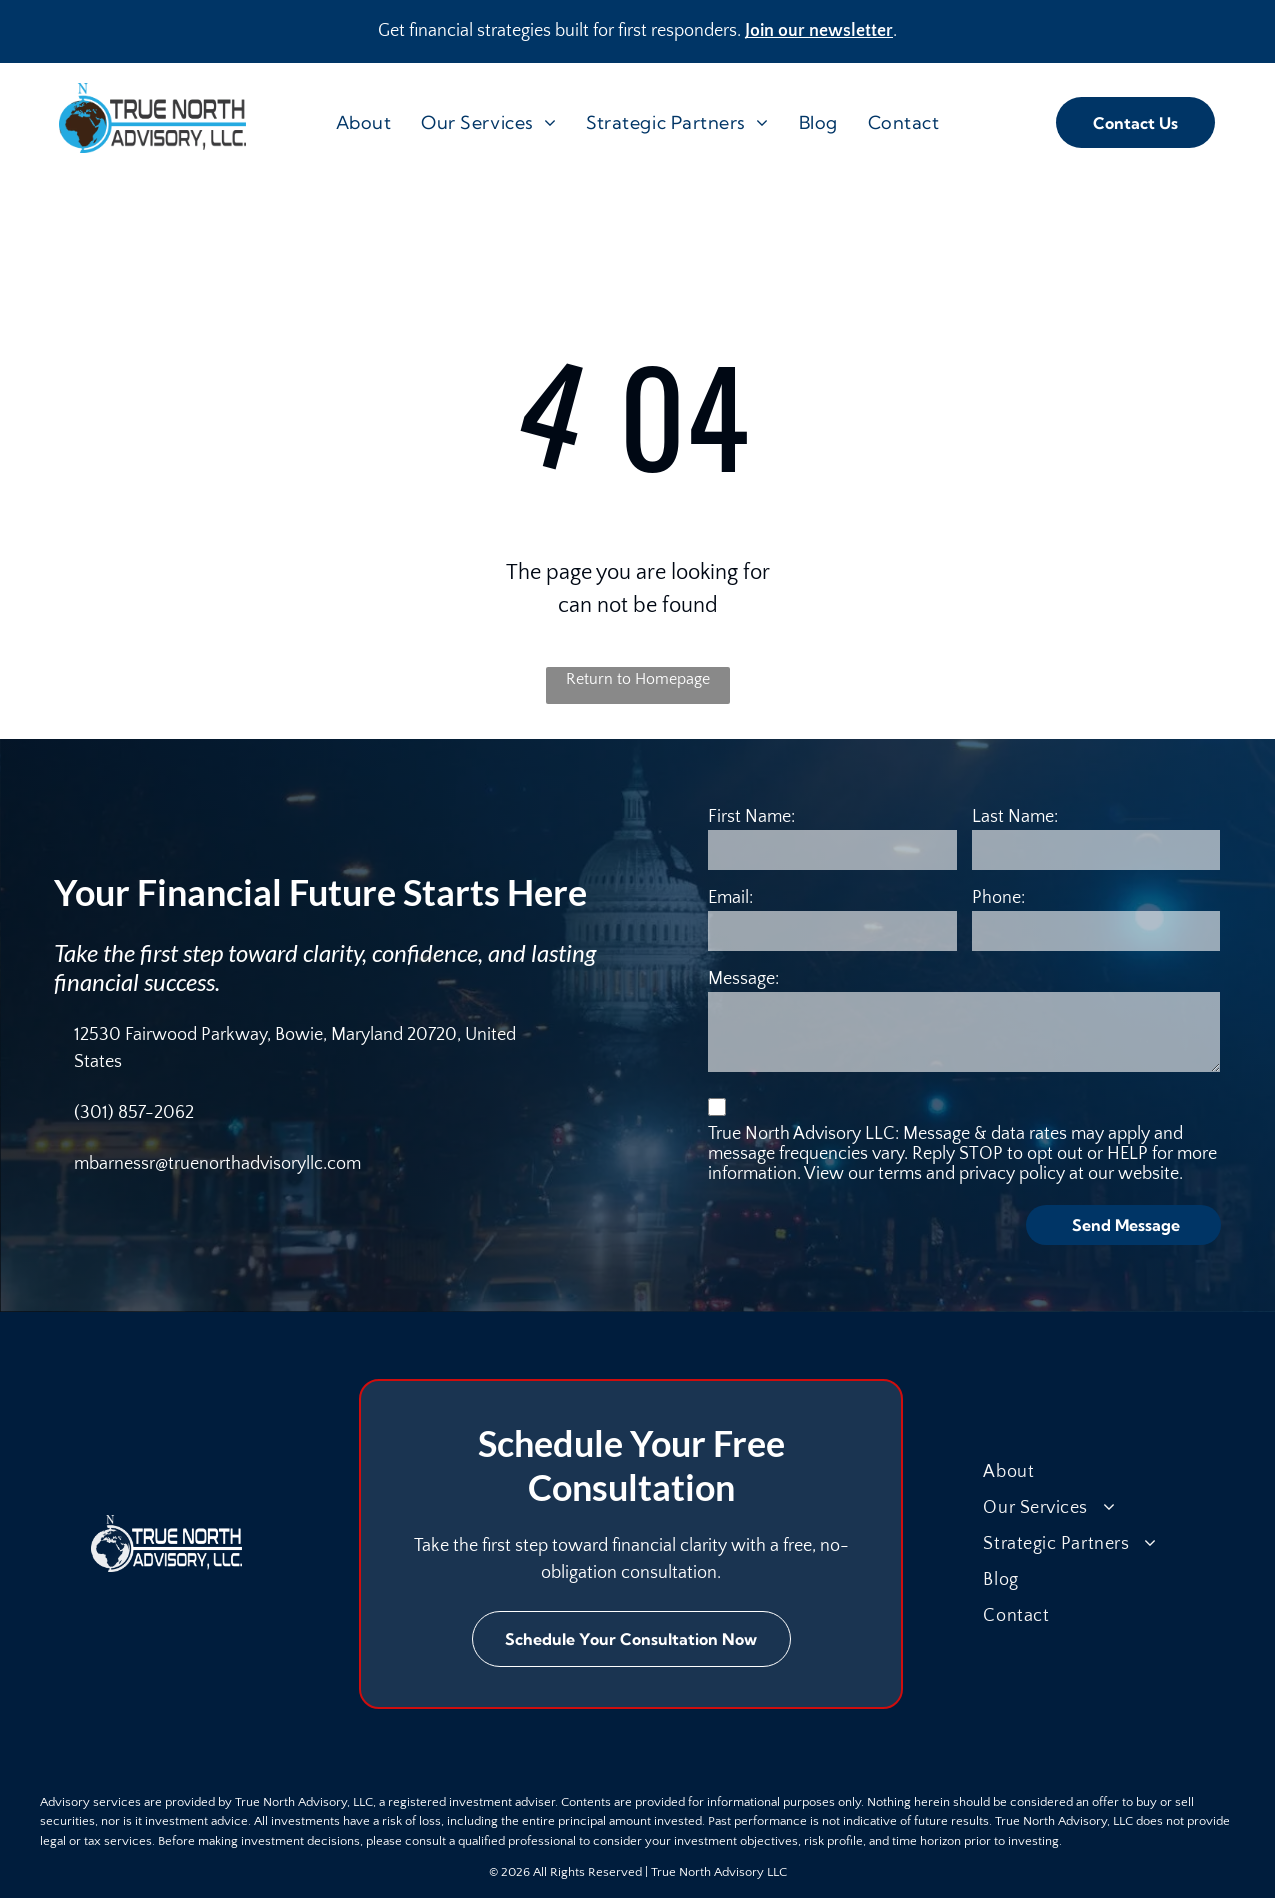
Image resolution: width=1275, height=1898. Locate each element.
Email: (730, 898)
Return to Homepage (638, 679)
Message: (743, 979)
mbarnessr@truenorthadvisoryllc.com (217, 1164)
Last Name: (1015, 817)
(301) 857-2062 (134, 1113)
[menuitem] (364, 122)
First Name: (751, 817)
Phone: (998, 898)
